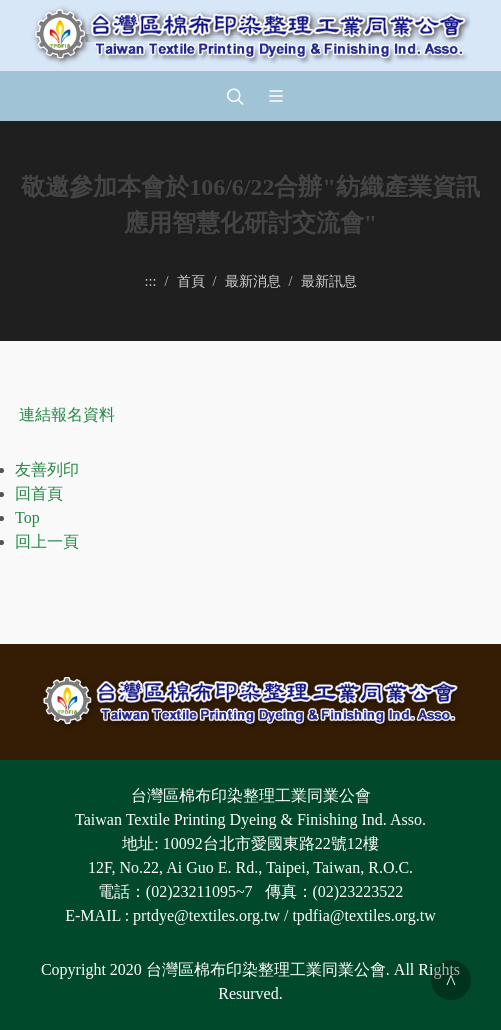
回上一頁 (47, 541)
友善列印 (47, 469)
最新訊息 (329, 281)
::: (151, 281)
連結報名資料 (67, 414)
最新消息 (253, 281)
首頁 (191, 281)
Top (27, 517)
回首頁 (39, 493)
